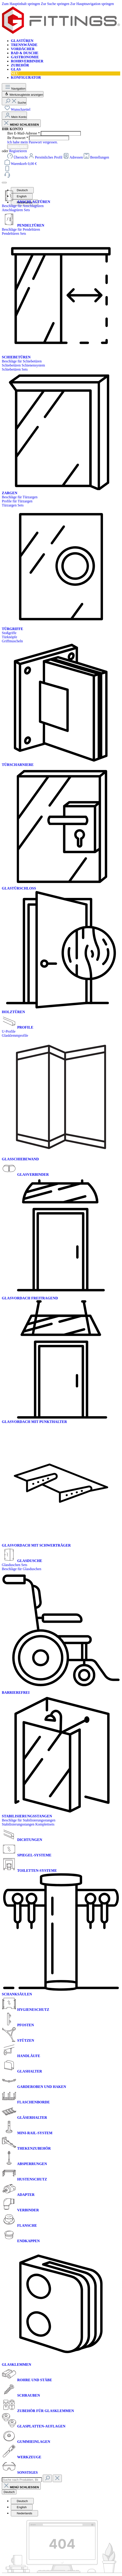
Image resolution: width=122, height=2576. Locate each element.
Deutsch (22, 190)
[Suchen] (14, 101)
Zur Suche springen (55, 4)
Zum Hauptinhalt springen (21, 4)
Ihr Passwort (18, 138)
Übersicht (18, 157)
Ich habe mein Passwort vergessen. (32, 142)
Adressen (73, 157)
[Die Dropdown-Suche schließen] (57, 2478)
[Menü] (14, 87)
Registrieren (18, 151)
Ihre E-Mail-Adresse (24, 133)
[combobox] (22, 2479)
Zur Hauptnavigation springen (92, 4)
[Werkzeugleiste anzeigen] (22, 94)
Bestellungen (96, 157)
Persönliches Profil (46, 157)
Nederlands (24, 2513)
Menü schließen (21, 124)
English (22, 196)
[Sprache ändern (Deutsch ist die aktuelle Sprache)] (4, 182)
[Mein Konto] (14, 116)
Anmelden (17, 146)
